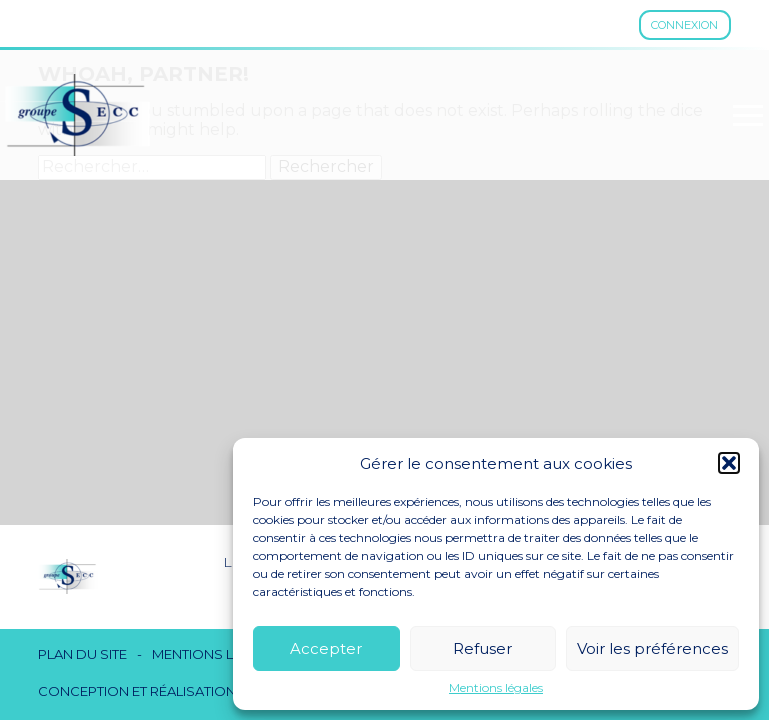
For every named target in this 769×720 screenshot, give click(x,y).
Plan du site (82, 654)
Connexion (684, 25)
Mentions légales (496, 688)
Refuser (482, 648)
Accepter (326, 648)
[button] (729, 463)
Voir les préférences (652, 648)
